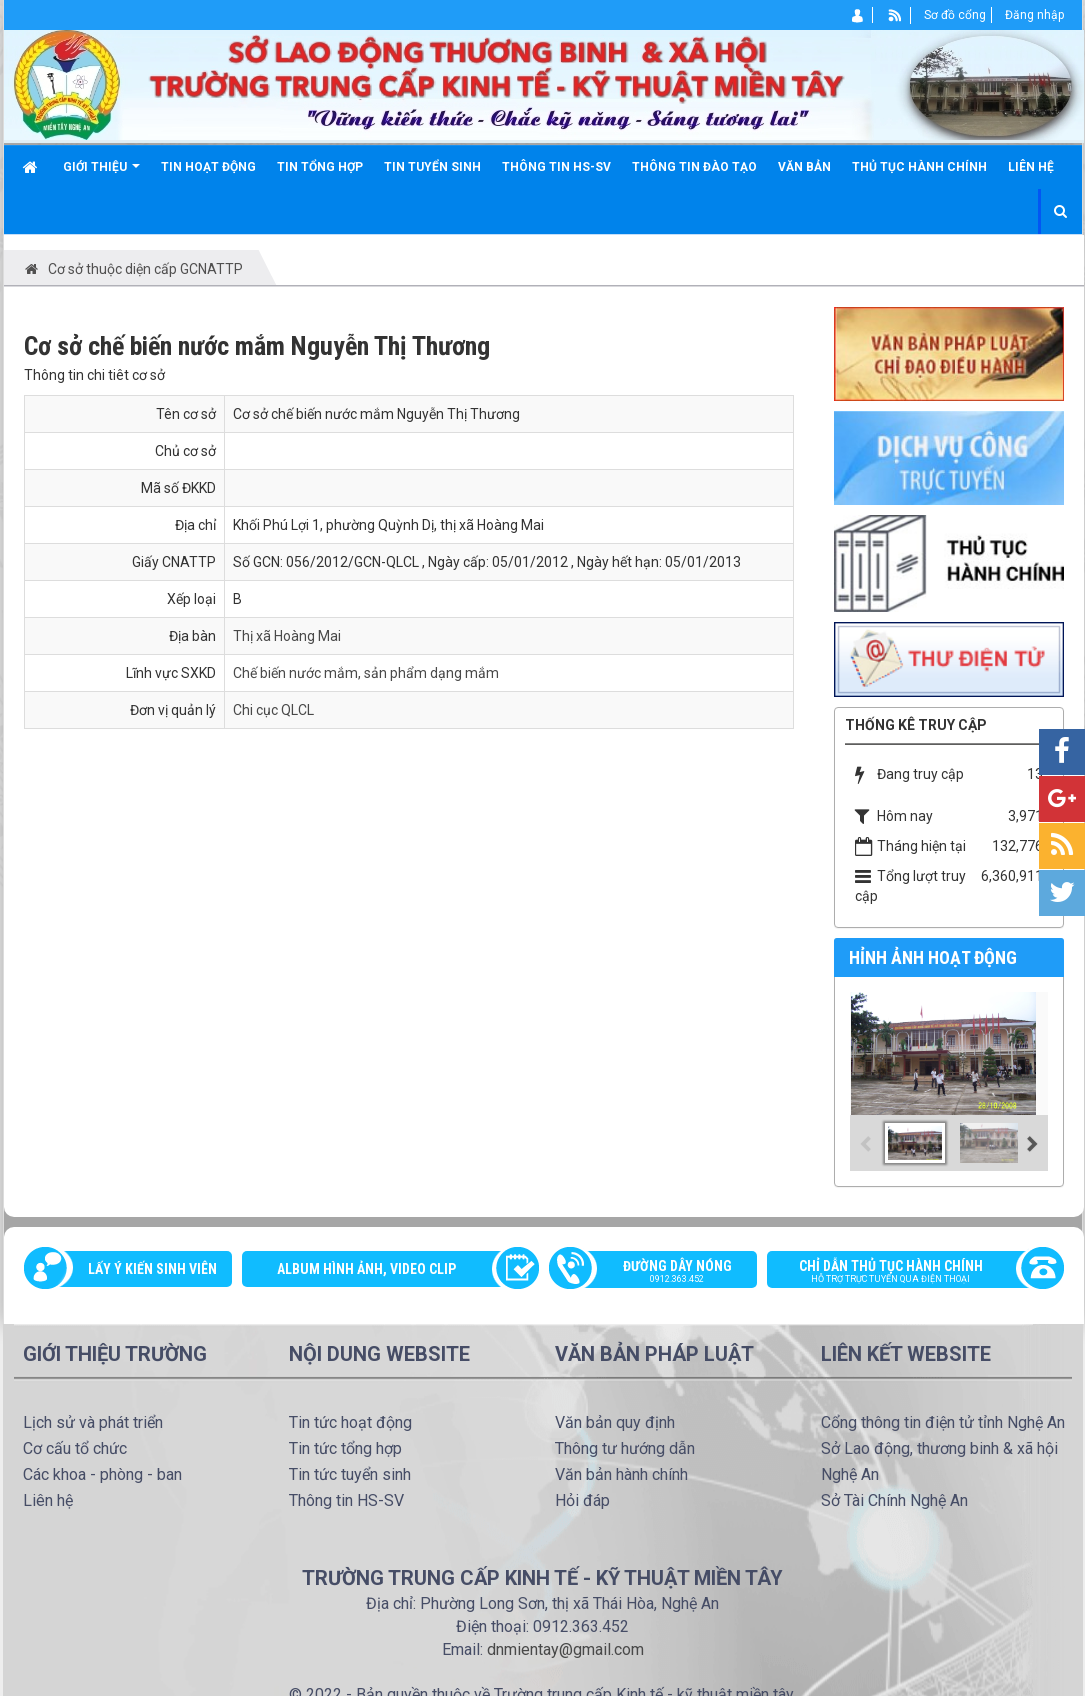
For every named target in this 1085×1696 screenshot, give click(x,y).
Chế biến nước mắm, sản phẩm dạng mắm (366, 673)
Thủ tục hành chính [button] (919, 167)
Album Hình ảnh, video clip (366, 1269)
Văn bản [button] (804, 167)
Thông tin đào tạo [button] (694, 167)
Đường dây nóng (663, 1273)
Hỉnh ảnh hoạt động (933, 957)
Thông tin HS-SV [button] (556, 167)
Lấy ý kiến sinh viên (152, 1269)
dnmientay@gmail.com (565, 1649)
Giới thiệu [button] (101, 174)
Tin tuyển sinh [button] (432, 167)
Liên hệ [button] (1031, 167)
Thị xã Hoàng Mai (287, 636)
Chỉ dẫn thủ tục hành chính (905, 1273)
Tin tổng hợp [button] (320, 167)
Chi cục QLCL (273, 710)
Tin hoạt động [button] (208, 167)
